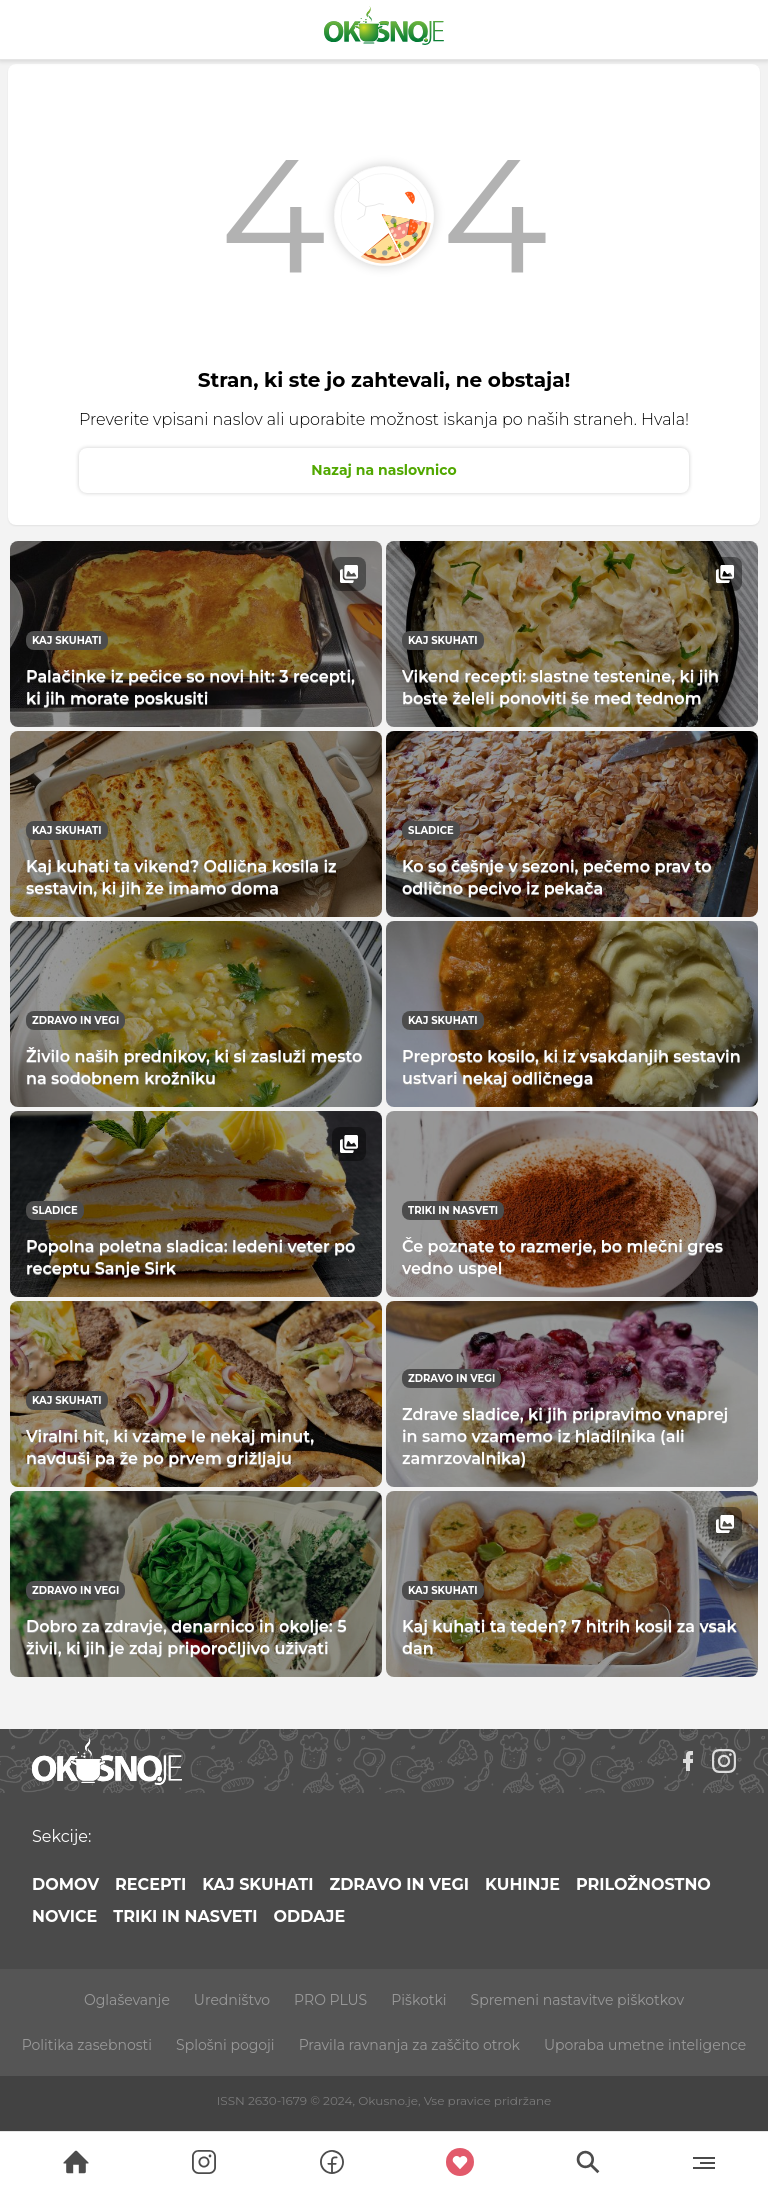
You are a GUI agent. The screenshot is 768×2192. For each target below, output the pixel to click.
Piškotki (418, 2000)
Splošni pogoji (225, 2045)
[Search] (76, 2162)
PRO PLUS (330, 2000)
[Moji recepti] (460, 2162)
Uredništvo (232, 2000)
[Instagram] (724, 1761)
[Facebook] (688, 1761)
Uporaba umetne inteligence (645, 2045)
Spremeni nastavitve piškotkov (577, 2000)
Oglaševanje (127, 2000)
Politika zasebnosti (87, 2045)
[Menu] (703, 2162)
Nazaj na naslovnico (383, 470)
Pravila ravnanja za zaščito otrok (409, 2045)
